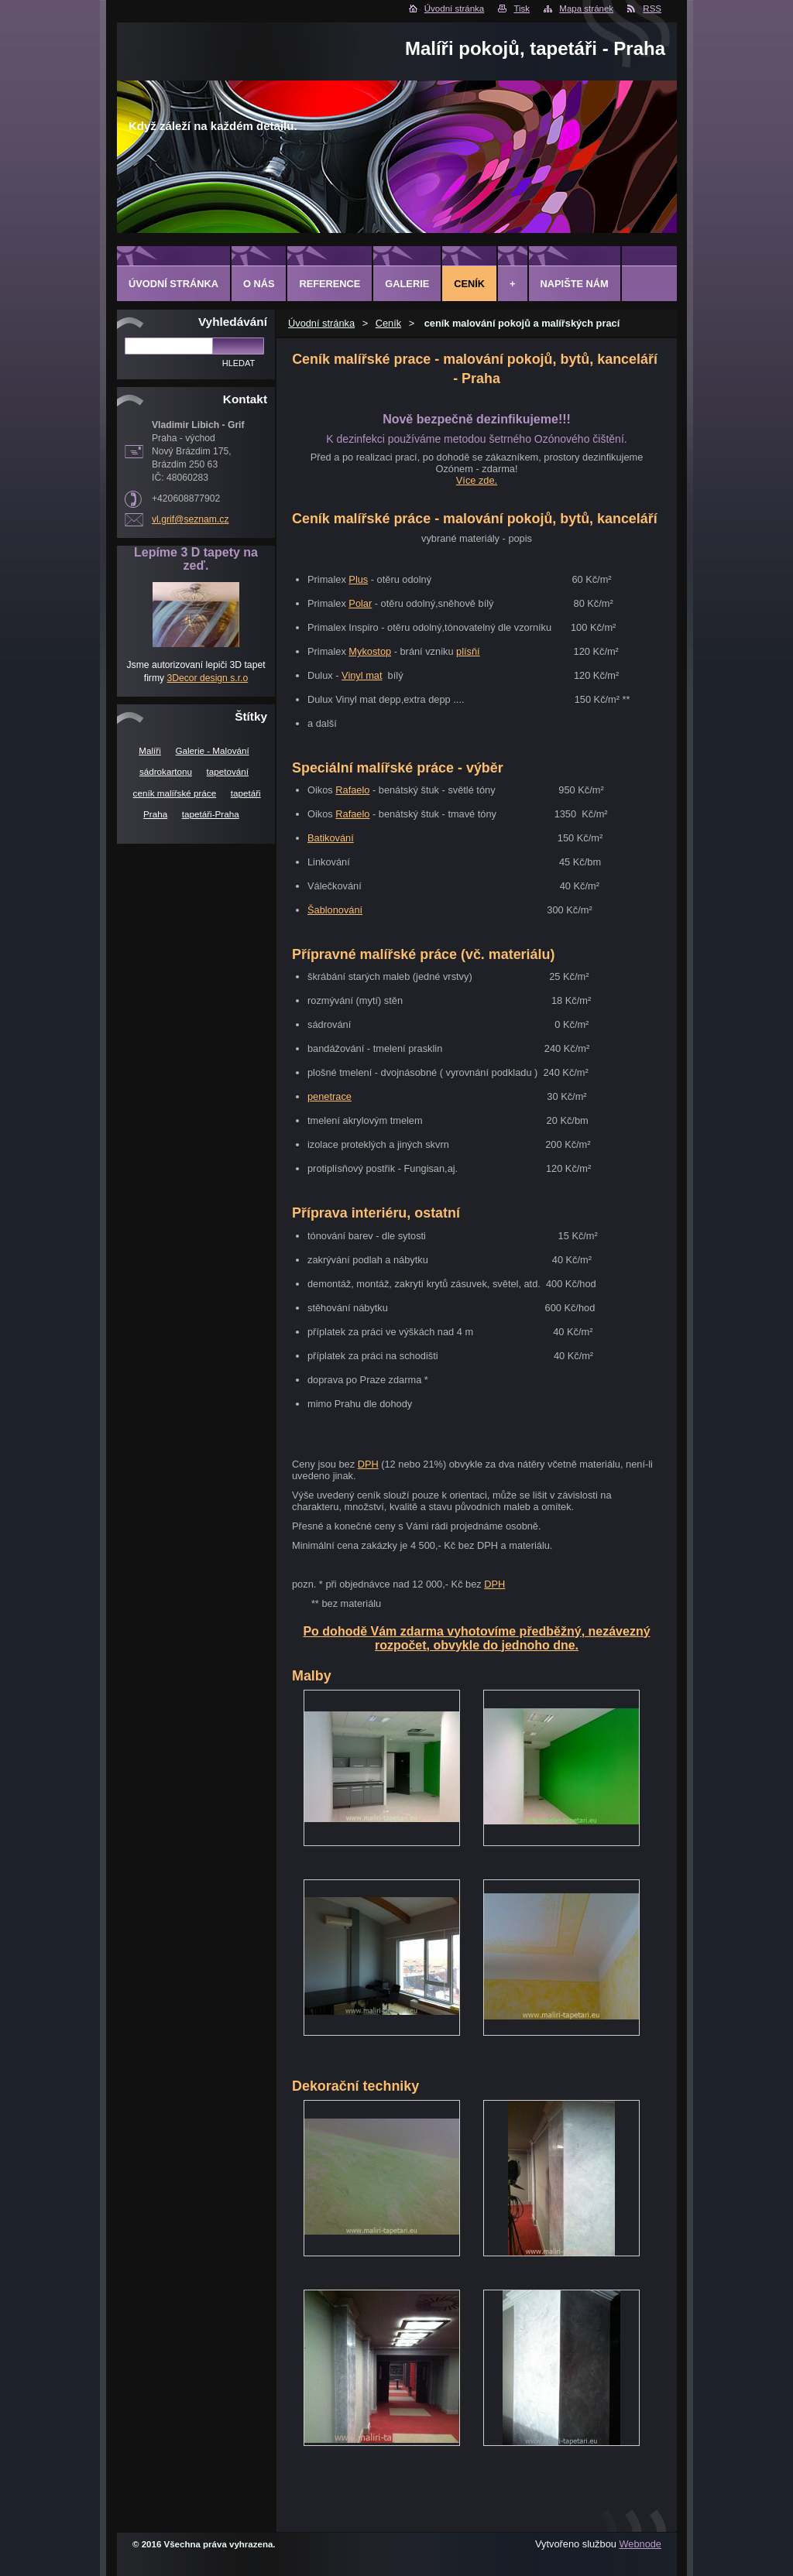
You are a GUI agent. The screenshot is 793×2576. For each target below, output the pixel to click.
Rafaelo (352, 790)
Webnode (640, 2544)
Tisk (521, 8)
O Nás (259, 283)
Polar (360, 603)
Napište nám (575, 283)
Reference (329, 283)
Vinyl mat (362, 675)
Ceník (388, 323)
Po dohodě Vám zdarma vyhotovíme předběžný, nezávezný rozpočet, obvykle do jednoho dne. (476, 1638)
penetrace (329, 1096)
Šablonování (334, 910)
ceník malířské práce (175, 793)
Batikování (330, 838)
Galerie (407, 283)
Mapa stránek (586, 8)
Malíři (150, 750)
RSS (652, 8)
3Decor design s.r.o (207, 678)
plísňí (468, 651)
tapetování (228, 771)
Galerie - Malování (212, 750)
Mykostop (369, 651)
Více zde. (476, 480)
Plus (358, 579)
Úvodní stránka (454, 8)
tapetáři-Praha (210, 814)
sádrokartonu (165, 771)
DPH (368, 1464)
